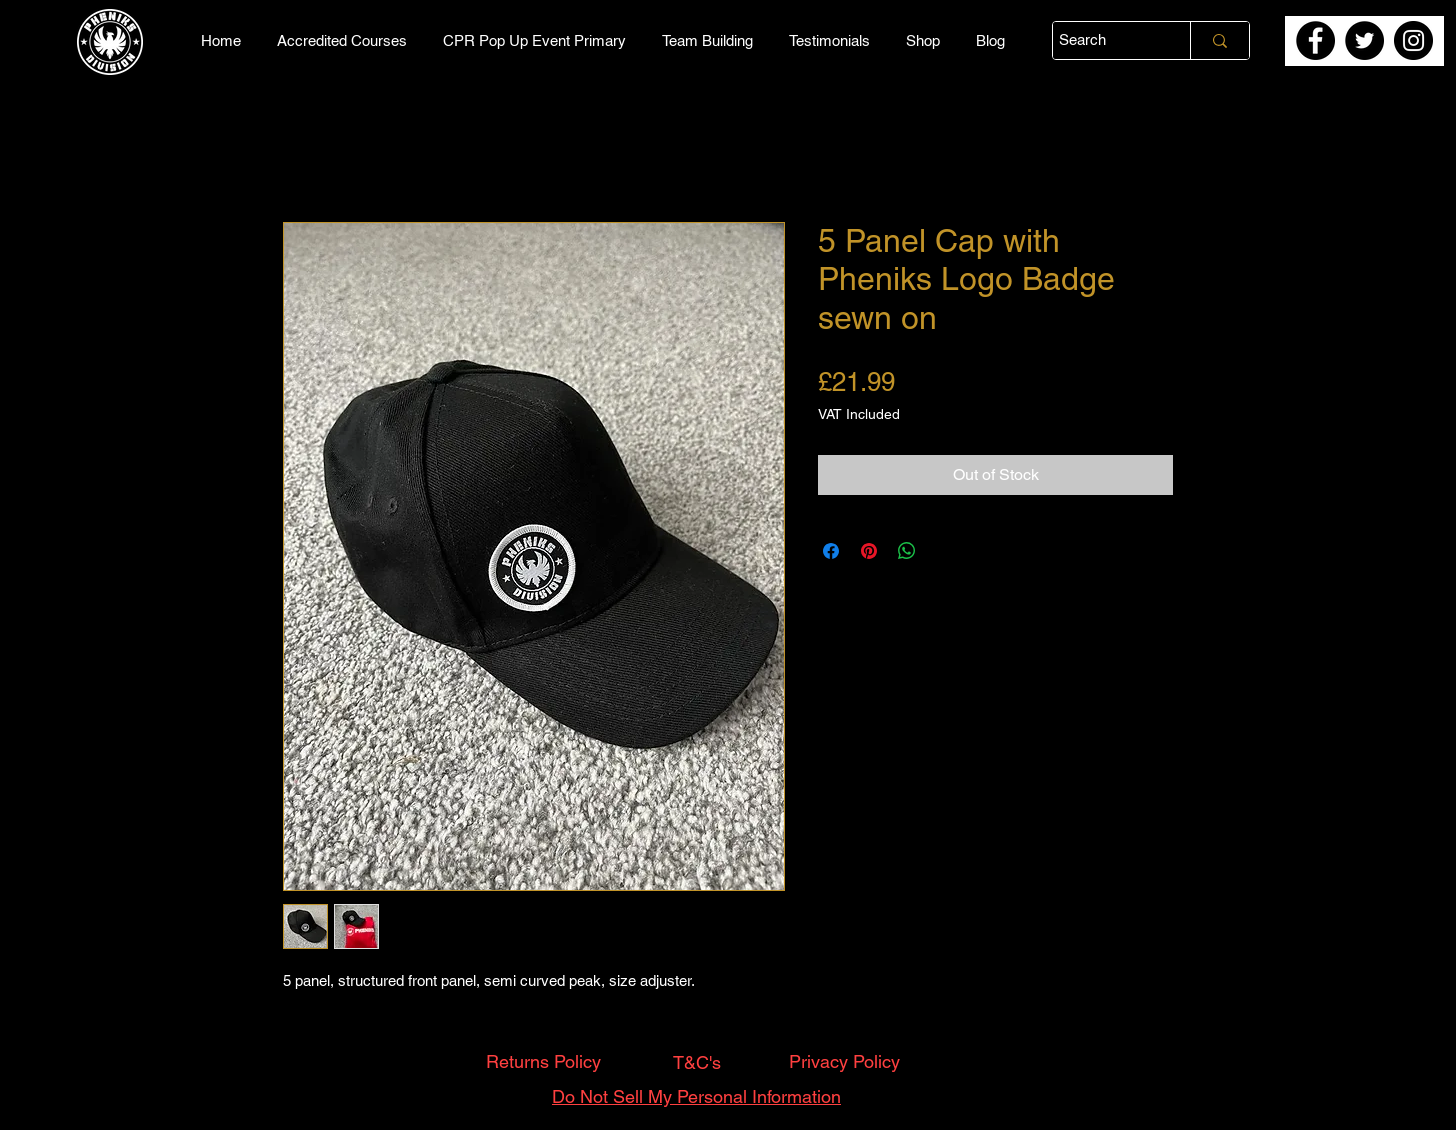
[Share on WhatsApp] (907, 551)
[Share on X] (945, 551)
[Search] (1103, 40)
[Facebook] (1315, 40)
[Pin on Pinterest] (869, 551)
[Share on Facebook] (831, 551)
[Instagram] (1413, 40)
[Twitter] (1364, 40)
